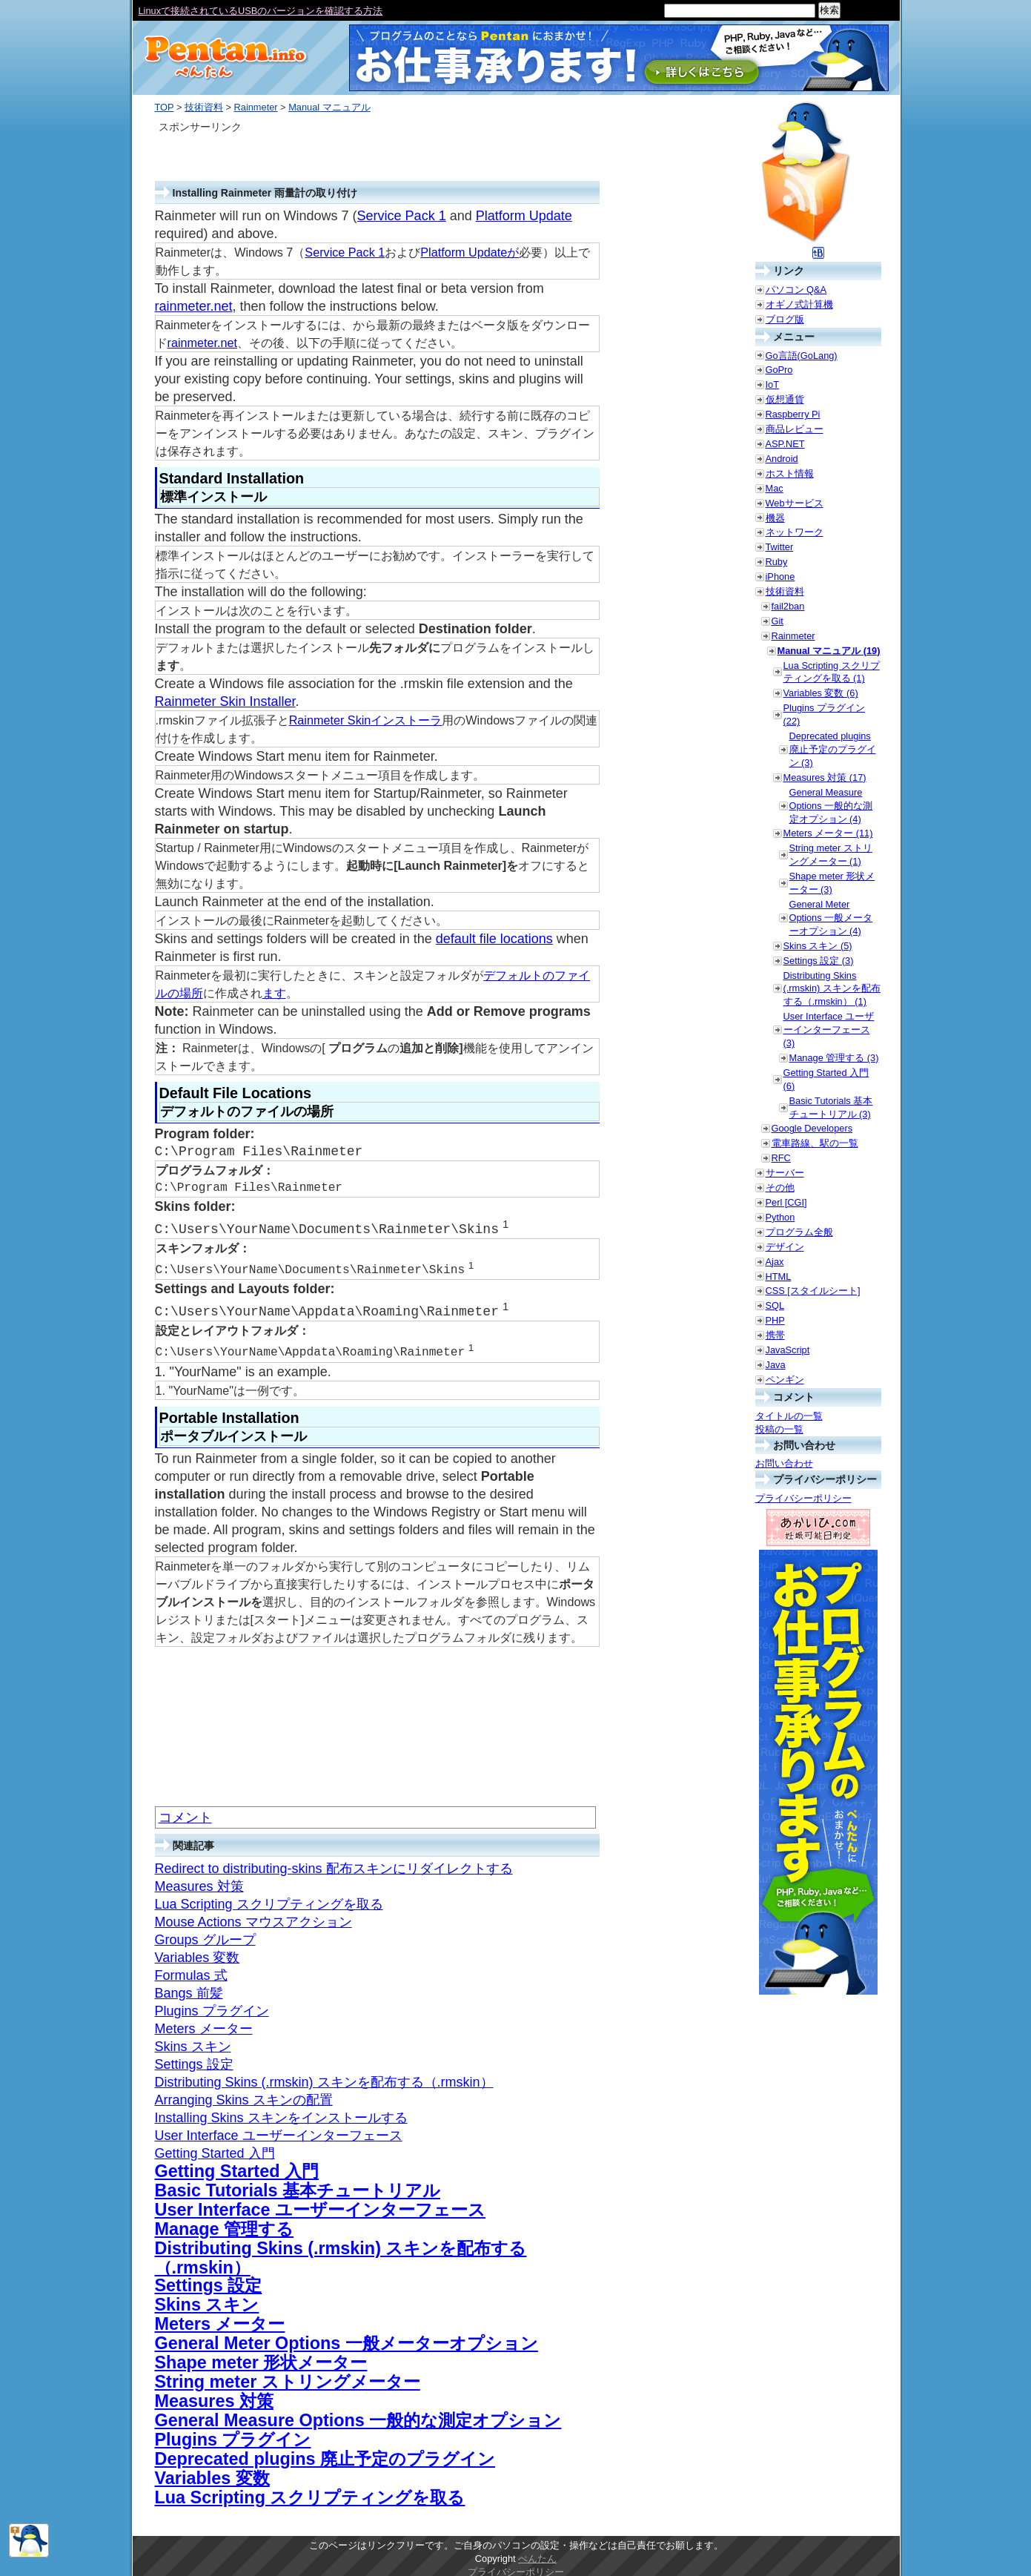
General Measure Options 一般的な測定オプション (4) (831, 806)
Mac (774, 488)
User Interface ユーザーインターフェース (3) (829, 1029)
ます (274, 993)
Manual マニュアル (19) (829, 650)
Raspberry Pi (793, 414)
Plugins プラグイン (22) (824, 714)
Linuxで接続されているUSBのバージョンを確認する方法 (261, 10)
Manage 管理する (224, 2224)
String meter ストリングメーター (287, 2377)
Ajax (775, 1261)
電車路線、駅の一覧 (815, 1143)
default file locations (494, 938)
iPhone (780, 576)
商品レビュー (794, 429)
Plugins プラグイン (212, 2006)
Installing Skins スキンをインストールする (281, 2113)
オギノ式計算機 (799, 304)
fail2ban (788, 606)
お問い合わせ (784, 1463)
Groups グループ (205, 1935)
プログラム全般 (799, 1232)
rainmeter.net (194, 306)
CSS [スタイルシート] (813, 1290)
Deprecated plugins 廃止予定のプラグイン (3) (832, 749)
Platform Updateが (469, 252)
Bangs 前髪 (189, 1988)
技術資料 (204, 107)
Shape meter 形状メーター (261, 2358)
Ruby (777, 561)
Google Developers (812, 1128)
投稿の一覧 (779, 1429)
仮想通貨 (785, 399)
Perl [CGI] (786, 1202)
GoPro (779, 369)
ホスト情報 (790, 473)
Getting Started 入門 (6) (826, 1079)
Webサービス (794, 503)
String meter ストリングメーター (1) (830, 854)
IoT (773, 384)
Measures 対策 (199, 1882)
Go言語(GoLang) (802, 355)
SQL (775, 1305)
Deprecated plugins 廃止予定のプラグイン (325, 2454)
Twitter (780, 546)
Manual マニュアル (329, 107)
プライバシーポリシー (803, 1498)
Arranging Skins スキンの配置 (244, 2095)
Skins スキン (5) (817, 945)
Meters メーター (204, 2024)
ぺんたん (537, 2554)
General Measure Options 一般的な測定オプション (358, 2415)
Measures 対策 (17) (824, 777)
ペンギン (785, 1379)
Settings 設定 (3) (818, 960)
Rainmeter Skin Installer (225, 701)
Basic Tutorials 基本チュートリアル (297, 2186)
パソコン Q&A (796, 289)
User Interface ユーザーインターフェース (278, 2131)
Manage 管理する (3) (834, 1057)
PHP (775, 1320)
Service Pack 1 (401, 215)
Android (782, 458)
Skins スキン (193, 2042)
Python (780, 1217)
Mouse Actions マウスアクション (253, 1917)
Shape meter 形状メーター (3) (832, 883)
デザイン (785, 1246)
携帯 (775, 1335)
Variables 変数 (197, 1953)
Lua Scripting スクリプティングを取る (269, 1899)
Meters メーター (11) (828, 833)
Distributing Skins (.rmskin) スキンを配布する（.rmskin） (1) (832, 989)
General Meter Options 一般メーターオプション (346, 2338)
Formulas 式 (191, 1971)
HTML (779, 1276)
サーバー (785, 1172)
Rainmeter (256, 107)
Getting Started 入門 (215, 2148)
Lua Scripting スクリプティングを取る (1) (831, 672)
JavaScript (788, 1349)
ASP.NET (785, 443)
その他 (780, 1187)
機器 (775, 518)
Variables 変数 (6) (820, 693)
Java (776, 1364)
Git (777, 621)
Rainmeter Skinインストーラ (365, 720)
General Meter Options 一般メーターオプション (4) (831, 918)
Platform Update (524, 215)
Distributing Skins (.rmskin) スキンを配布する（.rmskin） (324, 2077)
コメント (185, 1813)
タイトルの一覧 (789, 1415)
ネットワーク (794, 532)
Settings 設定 (194, 2059)
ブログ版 (785, 319)
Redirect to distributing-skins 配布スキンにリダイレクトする (334, 1864)
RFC (781, 1157)
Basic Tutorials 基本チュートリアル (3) (831, 1107)
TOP (164, 107)
